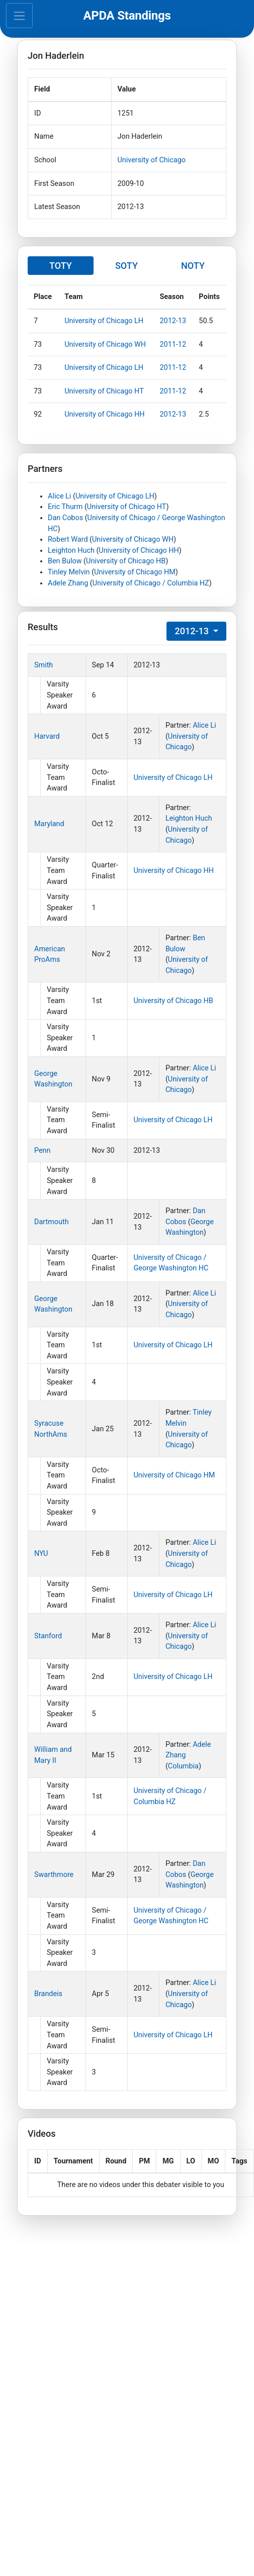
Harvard (47, 736)
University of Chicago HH (104, 414)
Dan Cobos (65, 518)
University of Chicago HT (104, 391)
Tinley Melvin (69, 572)
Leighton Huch (71, 550)
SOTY (126, 265)
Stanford (48, 1636)
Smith (43, 665)
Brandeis (48, 1994)
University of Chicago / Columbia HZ (151, 583)
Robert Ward (68, 539)
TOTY (60, 265)
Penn (42, 1150)
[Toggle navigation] (19, 15)
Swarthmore (53, 1874)
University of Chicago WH (105, 344)
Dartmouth (51, 1222)
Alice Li (59, 496)
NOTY (193, 265)
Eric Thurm (65, 507)
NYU (41, 1553)
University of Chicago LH (103, 321)
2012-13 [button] (193, 631)
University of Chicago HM (135, 572)
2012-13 (172, 321)
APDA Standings (127, 16)
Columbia (183, 1766)
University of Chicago (152, 160)
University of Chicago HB (125, 561)
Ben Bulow (65, 561)
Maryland (49, 824)
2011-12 (172, 344)
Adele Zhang (68, 583)
